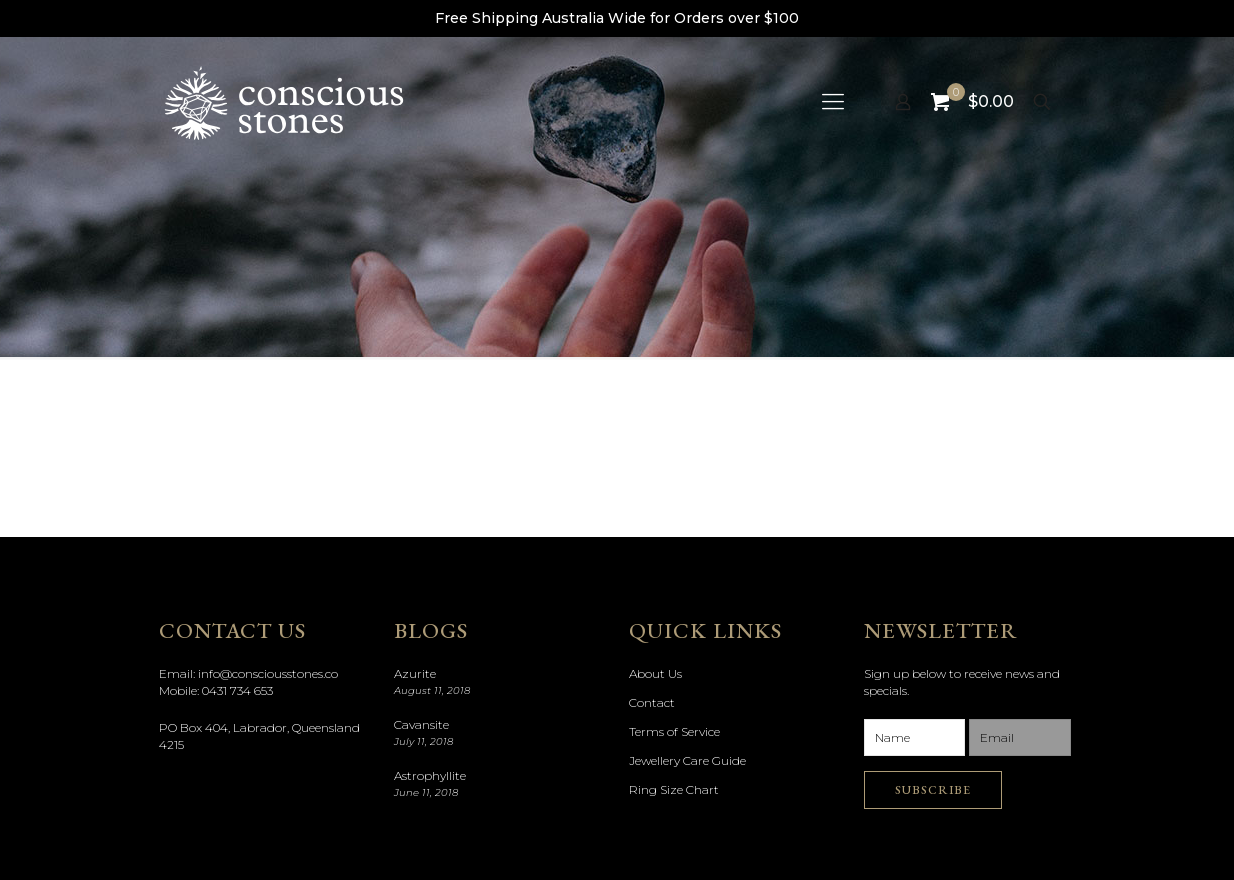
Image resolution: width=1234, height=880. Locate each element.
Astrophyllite (430, 775)
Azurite (415, 673)
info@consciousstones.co (268, 673)
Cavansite (421, 724)
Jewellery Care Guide (687, 760)
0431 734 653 (237, 690)
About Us (655, 673)
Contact (652, 702)
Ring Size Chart (674, 789)
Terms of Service (674, 731)
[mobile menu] (833, 102)
